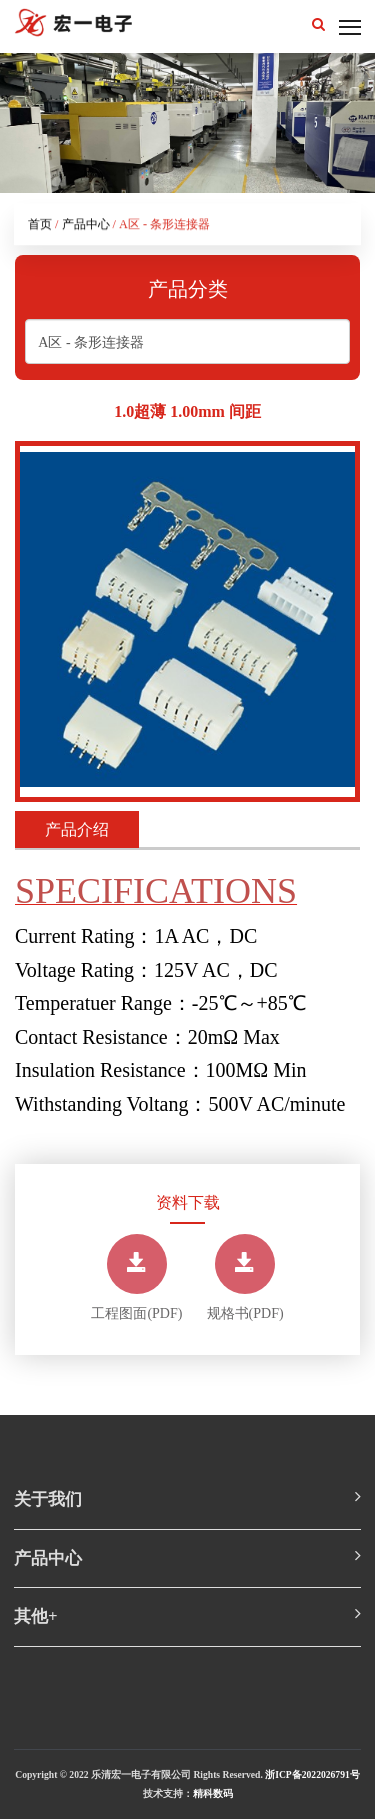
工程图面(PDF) (136, 1277)
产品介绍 (77, 829)
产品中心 (86, 226)
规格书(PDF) (245, 1277)
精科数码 (213, 1793)
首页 (40, 226)
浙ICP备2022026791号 (312, 1774)
